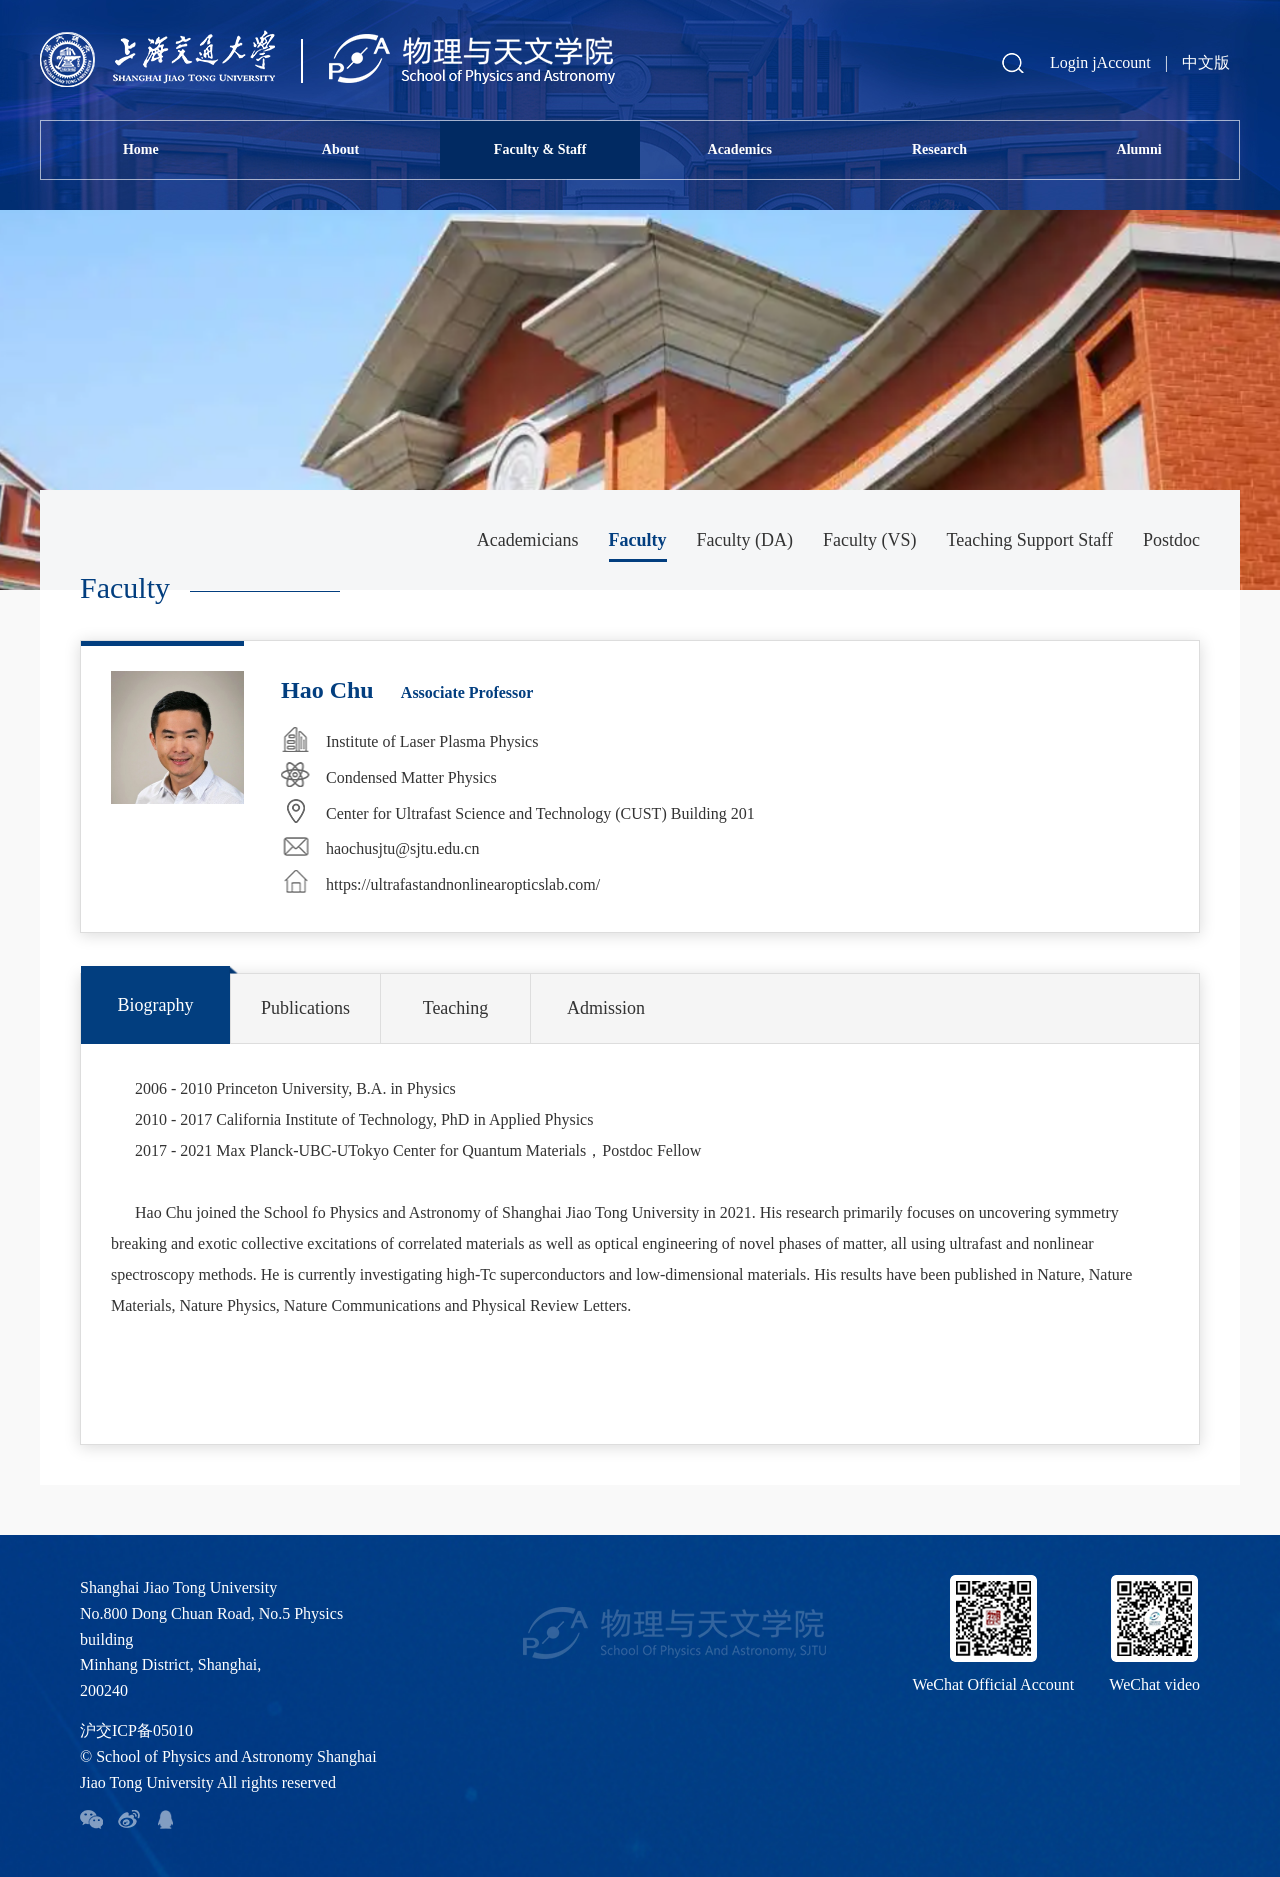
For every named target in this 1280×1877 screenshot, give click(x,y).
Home (141, 149)
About (340, 149)
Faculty (638, 540)
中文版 (1206, 62)
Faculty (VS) (870, 540)
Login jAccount (1100, 62)
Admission (606, 1008)
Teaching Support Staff (1030, 540)
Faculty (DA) (745, 540)
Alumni (1139, 149)
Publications (305, 1008)
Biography (156, 1005)
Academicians (528, 540)
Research (939, 149)
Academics (740, 149)
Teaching (456, 1008)
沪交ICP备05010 (136, 1730)
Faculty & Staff (540, 149)
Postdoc (1171, 540)
